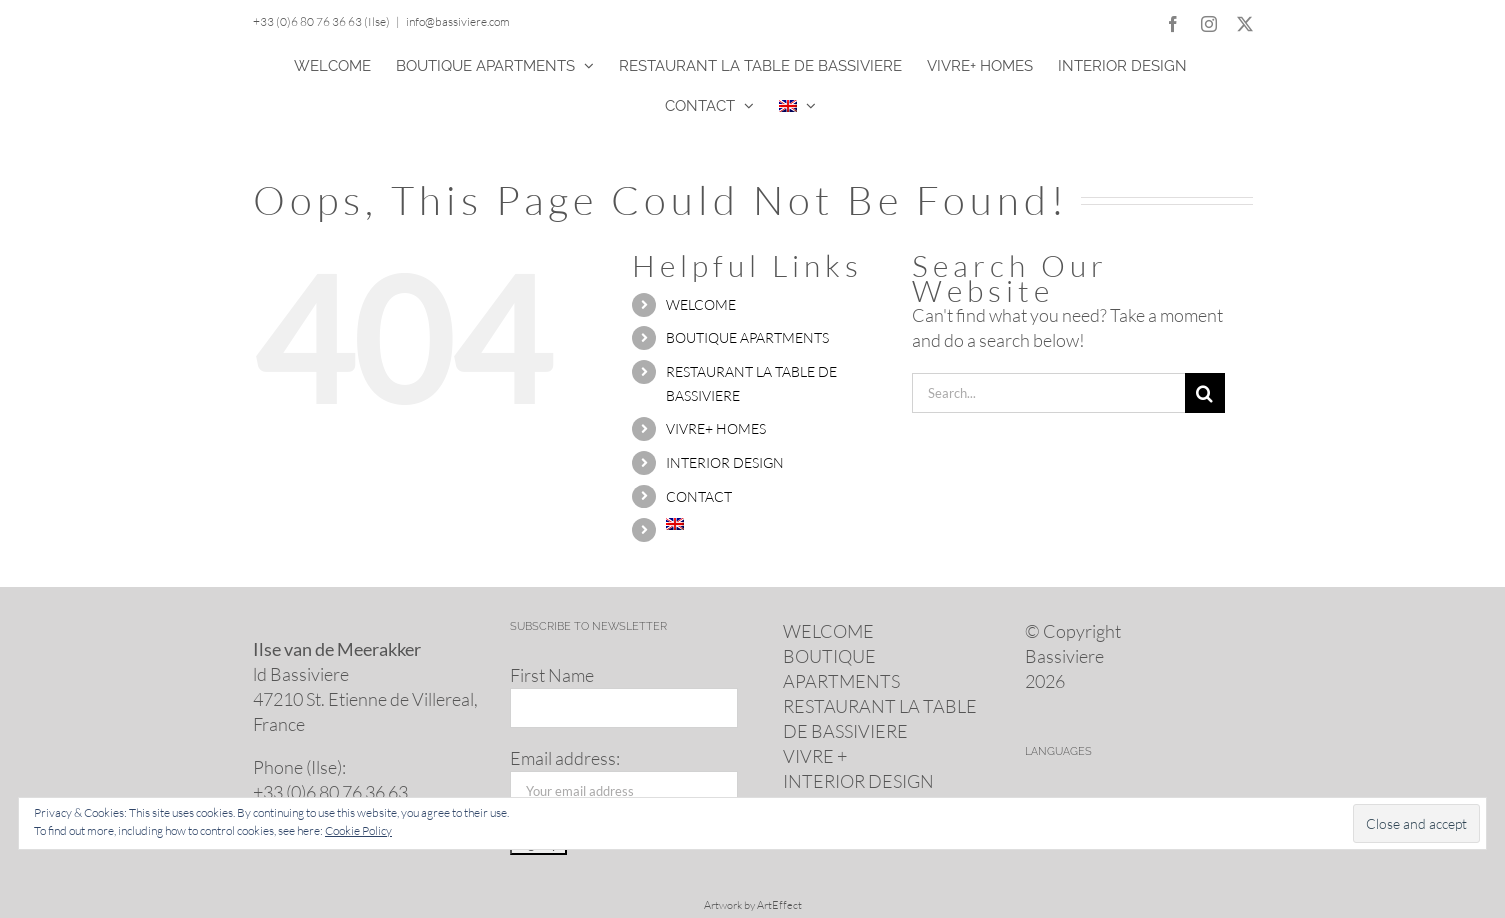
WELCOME (701, 304)
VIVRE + (815, 756)
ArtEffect (779, 905)
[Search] (1205, 393)
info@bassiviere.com (458, 21)
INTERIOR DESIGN (725, 462)
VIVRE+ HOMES (716, 428)
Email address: (565, 758)
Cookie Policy (358, 830)
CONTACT (699, 496)
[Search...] (1048, 393)
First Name (552, 675)
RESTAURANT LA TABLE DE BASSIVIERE (880, 718)
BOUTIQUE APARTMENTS (747, 337)
